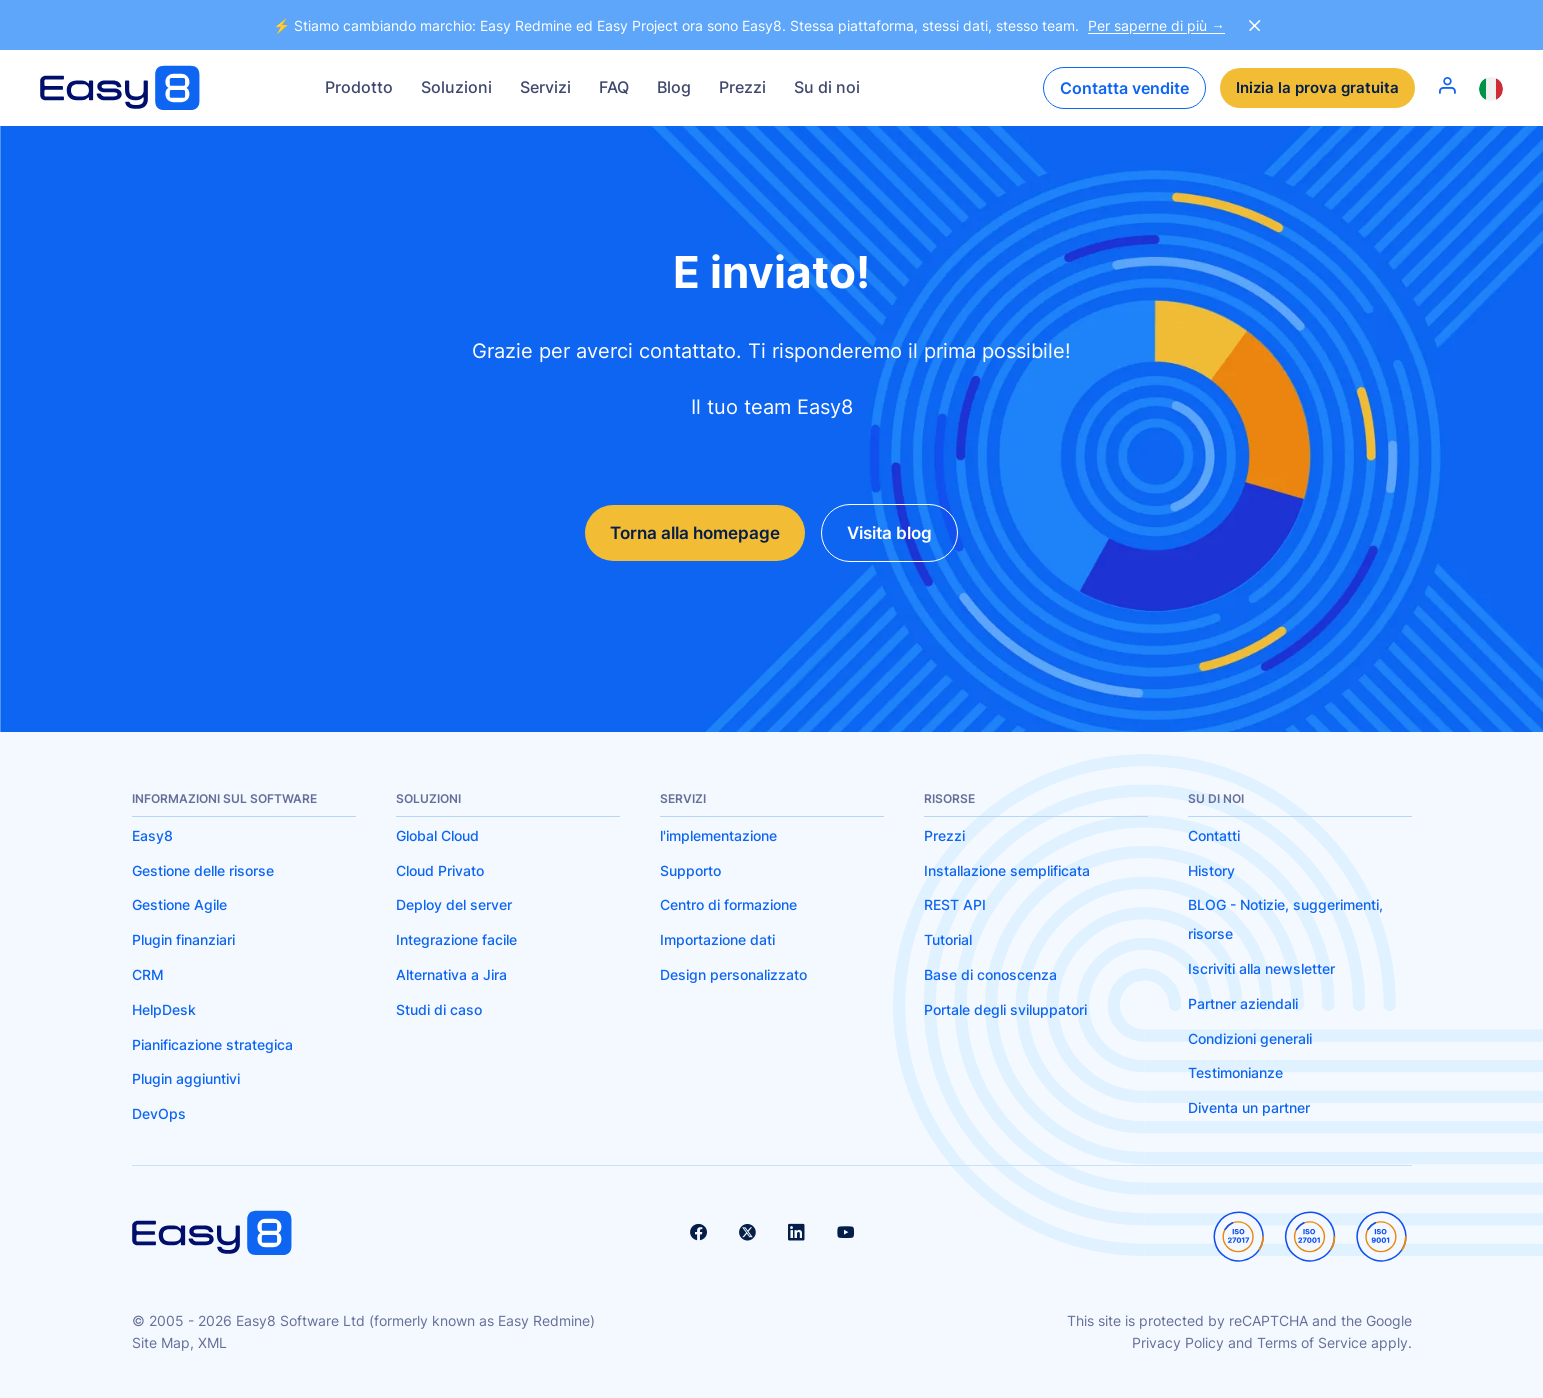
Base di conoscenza (990, 975)
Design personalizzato (733, 975)
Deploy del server (454, 905)
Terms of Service (1312, 1343)
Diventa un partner (1249, 1108)
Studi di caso (439, 1009)
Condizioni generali (1250, 1038)
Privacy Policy (1178, 1343)
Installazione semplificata (1007, 870)
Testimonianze (1235, 1073)
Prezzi (742, 87)
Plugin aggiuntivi (186, 1079)
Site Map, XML (179, 1343)
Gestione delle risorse (203, 870)
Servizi (545, 87)
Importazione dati (717, 940)
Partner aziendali (1243, 1003)
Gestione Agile (179, 905)
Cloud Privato (440, 870)
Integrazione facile (456, 940)
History (1211, 870)
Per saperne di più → (1156, 25)
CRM (148, 975)
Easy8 (152, 836)
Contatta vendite (1118, 88)
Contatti (1214, 836)
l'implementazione (718, 836)
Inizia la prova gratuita (1314, 88)
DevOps (159, 1114)
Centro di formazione (728, 905)
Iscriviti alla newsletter (1261, 969)
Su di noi (827, 87)
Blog (674, 87)
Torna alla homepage (687, 532)
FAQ (614, 87)
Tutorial (948, 940)
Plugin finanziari (183, 940)
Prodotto (359, 87)
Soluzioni (456, 87)
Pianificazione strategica (212, 1044)
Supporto (690, 870)
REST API (955, 905)
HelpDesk (164, 1009)
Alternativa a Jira (451, 975)
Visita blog (899, 532)
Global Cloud (437, 836)
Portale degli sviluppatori (1005, 1009)
